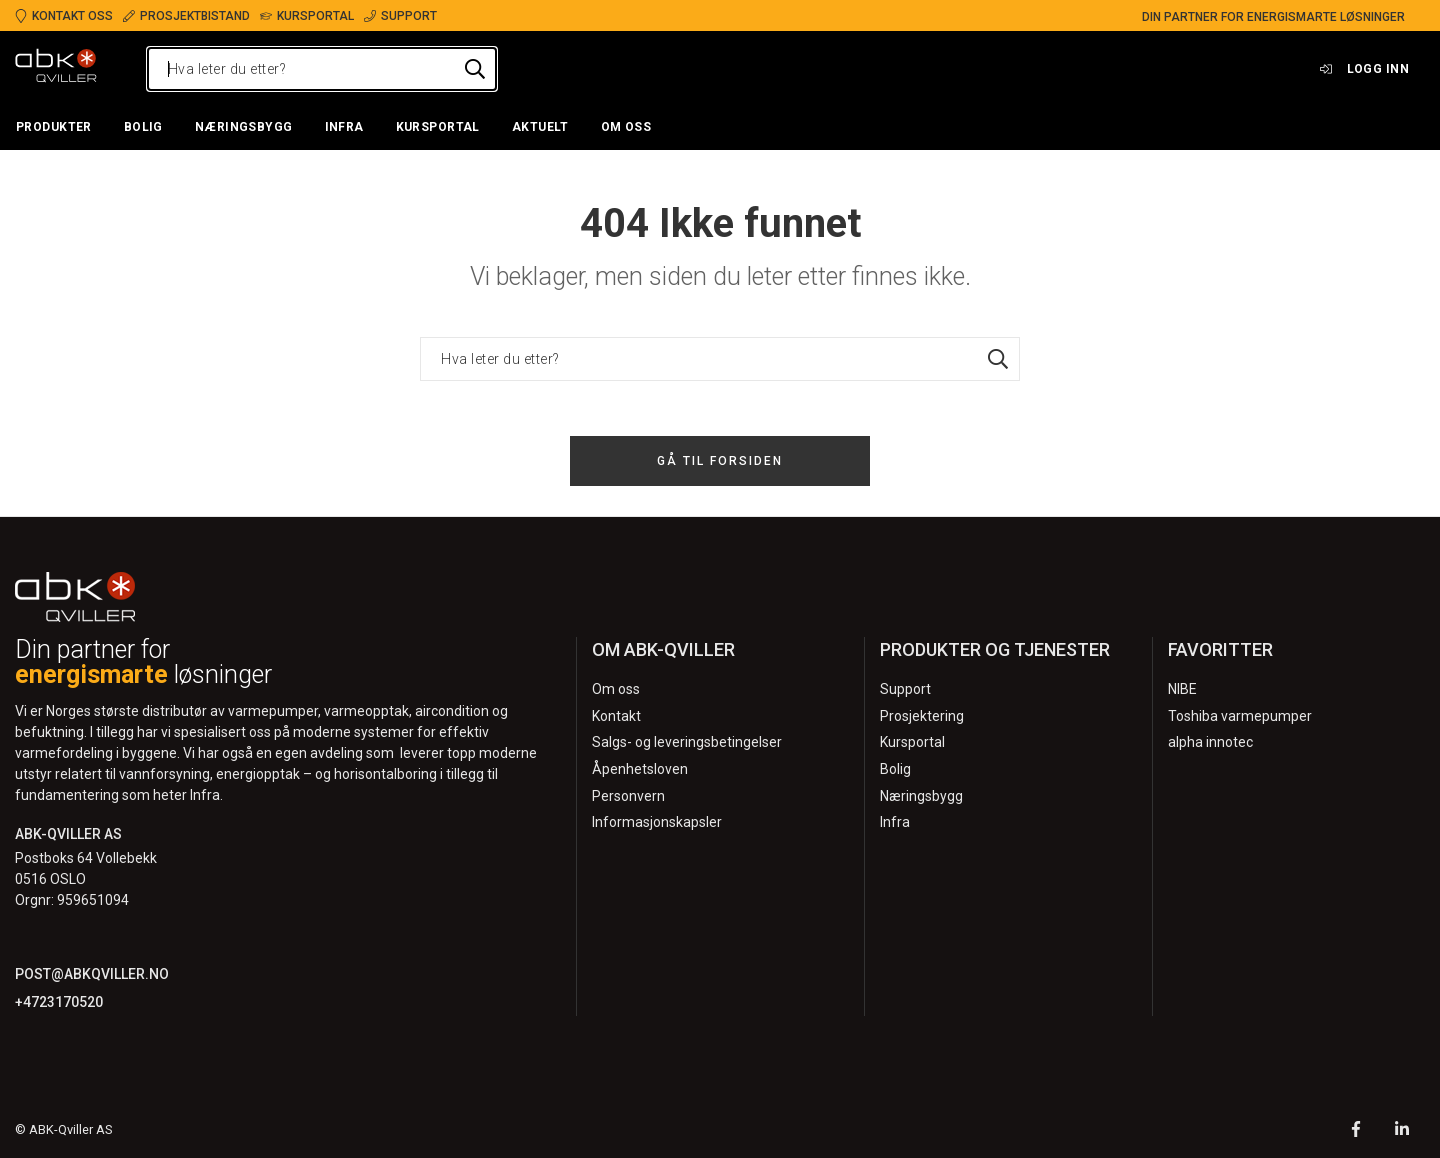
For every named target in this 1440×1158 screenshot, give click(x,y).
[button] (54, 128)
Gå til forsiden (720, 461)
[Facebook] (1356, 1131)
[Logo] (56, 69)
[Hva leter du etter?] (322, 69)
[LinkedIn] (1402, 1131)
